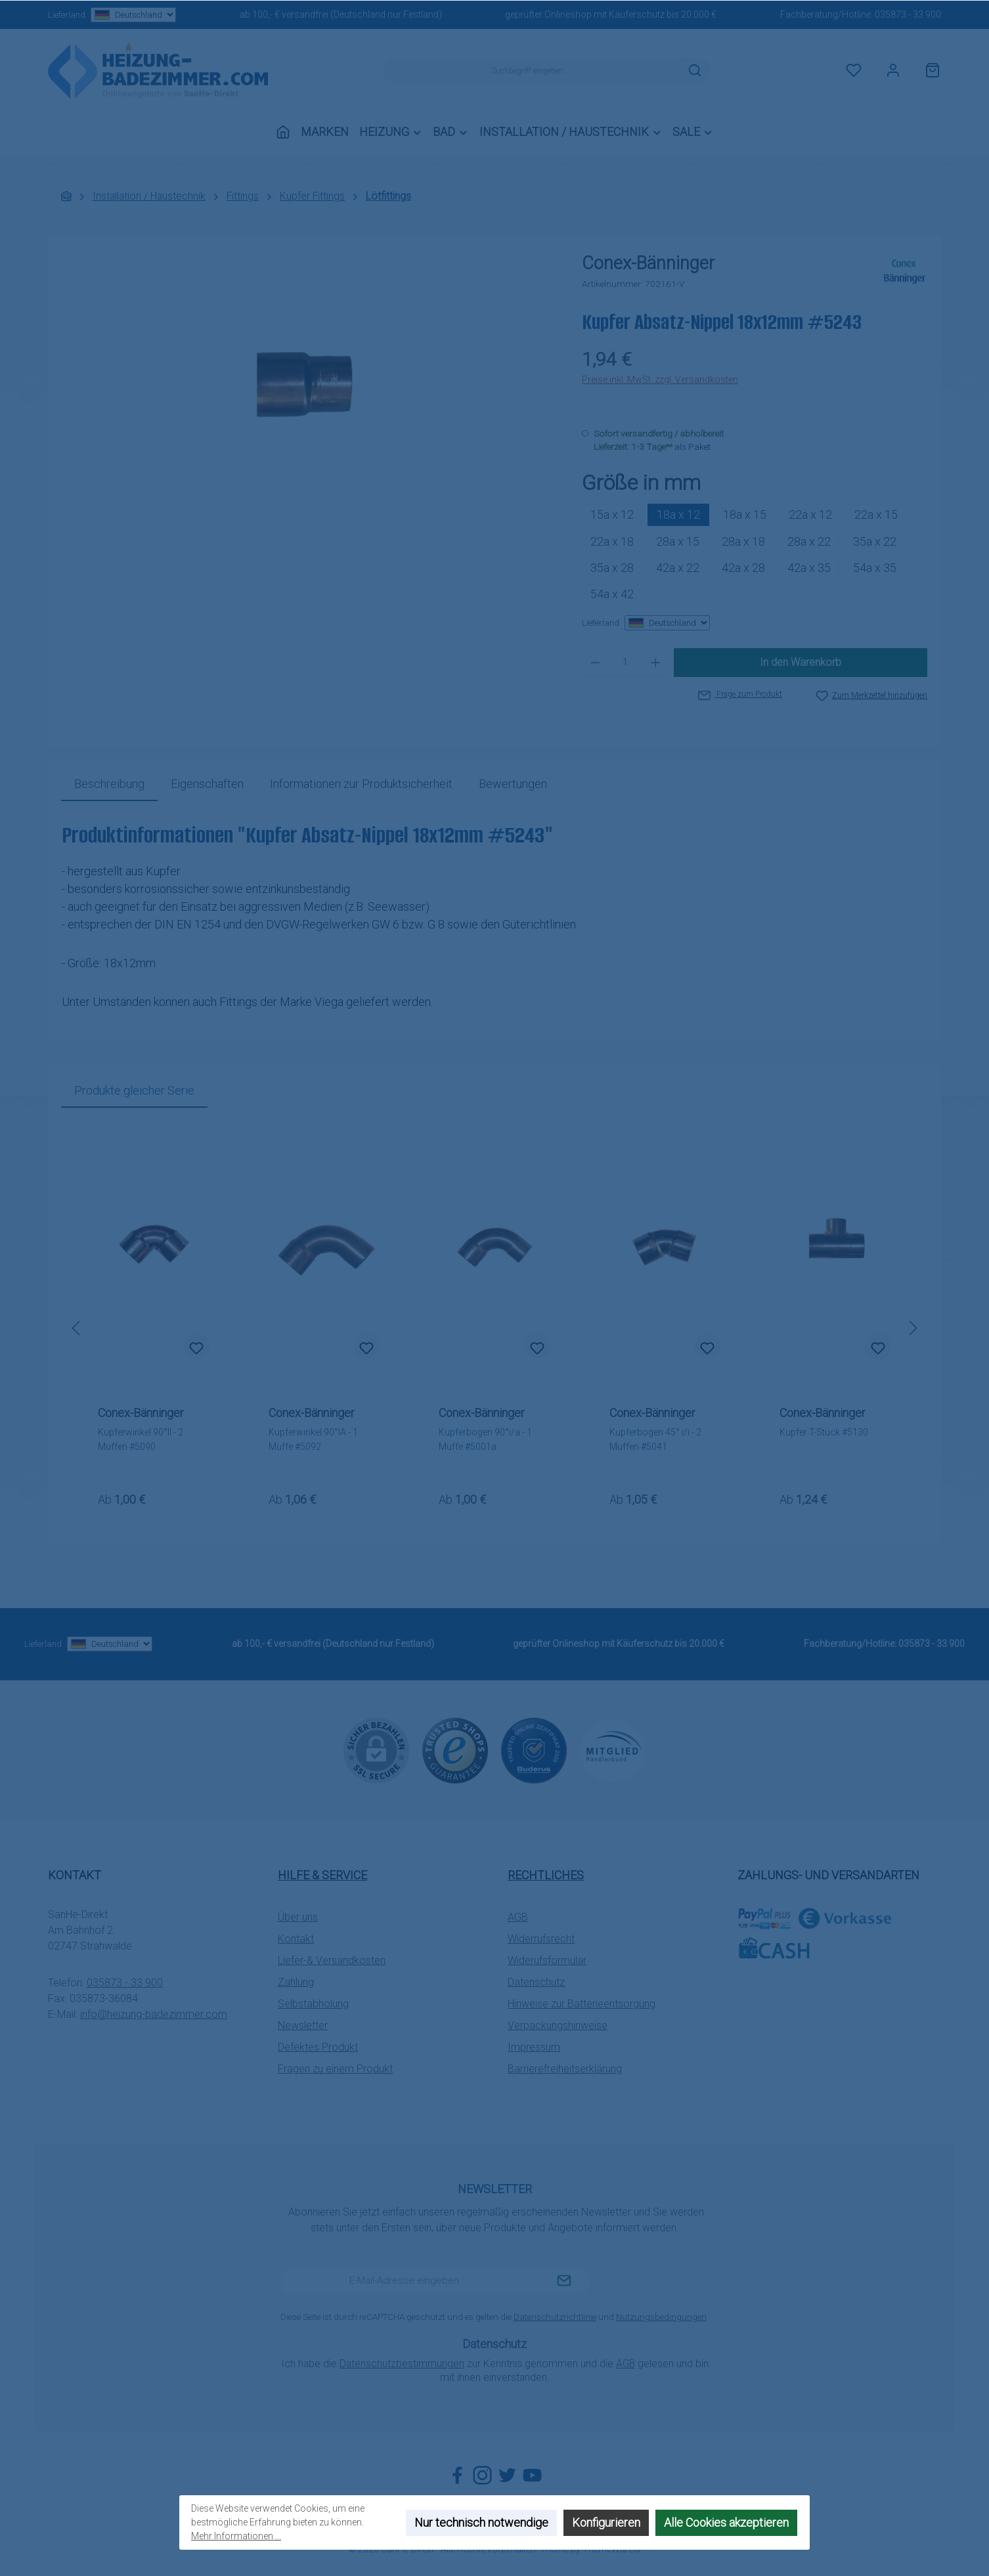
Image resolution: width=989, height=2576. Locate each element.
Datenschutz (536, 1982)
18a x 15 (744, 514)
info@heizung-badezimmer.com (153, 2014)
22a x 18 (612, 541)
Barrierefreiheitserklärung (565, 2069)
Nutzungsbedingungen (661, 2317)
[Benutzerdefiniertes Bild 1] (455, 1750)
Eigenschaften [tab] (207, 784)
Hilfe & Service (322, 1875)
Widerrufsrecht (541, 1938)
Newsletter (303, 2025)
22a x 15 (876, 514)
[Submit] (564, 2281)
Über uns (298, 1917)
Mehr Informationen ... (236, 2536)
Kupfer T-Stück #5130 (824, 1432)
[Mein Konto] (893, 71)
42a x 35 (809, 568)
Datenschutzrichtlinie (555, 2317)
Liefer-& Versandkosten (331, 1960)
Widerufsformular (547, 1960)
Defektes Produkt (318, 2047)
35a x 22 (874, 541)
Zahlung (296, 1982)
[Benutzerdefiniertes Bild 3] (613, 1750)
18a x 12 (678, 514)
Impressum (534, 2047)
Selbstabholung (313, 2003)
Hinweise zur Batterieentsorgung (581, 2003)
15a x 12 (612, 514)
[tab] (109, 783)
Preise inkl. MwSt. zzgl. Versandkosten (660, 379)
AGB (518, 1917)
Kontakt (296, 1938)
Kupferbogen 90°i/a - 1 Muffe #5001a (485, 1439)
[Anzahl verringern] (595, 662)
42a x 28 (743, 568)
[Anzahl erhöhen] (655, 662)
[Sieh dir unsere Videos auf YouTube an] (532, 2475)
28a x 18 (743, 541)
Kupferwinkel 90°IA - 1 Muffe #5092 (313, 1439)
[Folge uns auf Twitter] (507, 2475)
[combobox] (531, 71)
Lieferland (112, 14)
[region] (309, 391)
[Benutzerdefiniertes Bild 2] (534, 1750)
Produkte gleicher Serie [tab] (134, 1090)
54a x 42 (612, 594)
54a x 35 (874, 568)
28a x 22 (809, 541)
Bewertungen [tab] (513, 784)
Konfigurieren (606, 2522)
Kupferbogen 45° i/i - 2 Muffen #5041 (655, 1439)
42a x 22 (677, 568)
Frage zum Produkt (740, 694)
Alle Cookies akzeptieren (726, 2522)
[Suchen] (695, 71)
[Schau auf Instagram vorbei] (482, 2475)
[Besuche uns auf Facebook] (457, 2475)
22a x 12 (810, 514)
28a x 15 (677, 541)
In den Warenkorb (800, 662)
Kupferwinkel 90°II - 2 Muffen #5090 (140, 1439)
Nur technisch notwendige (481, 2522)
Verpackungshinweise (557, 2025)
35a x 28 (612, 568)
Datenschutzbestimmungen (402, 2363)
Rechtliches (546, 1875)
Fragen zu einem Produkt (335, 2069)
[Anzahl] (625, 662)
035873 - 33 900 (908, 14)
